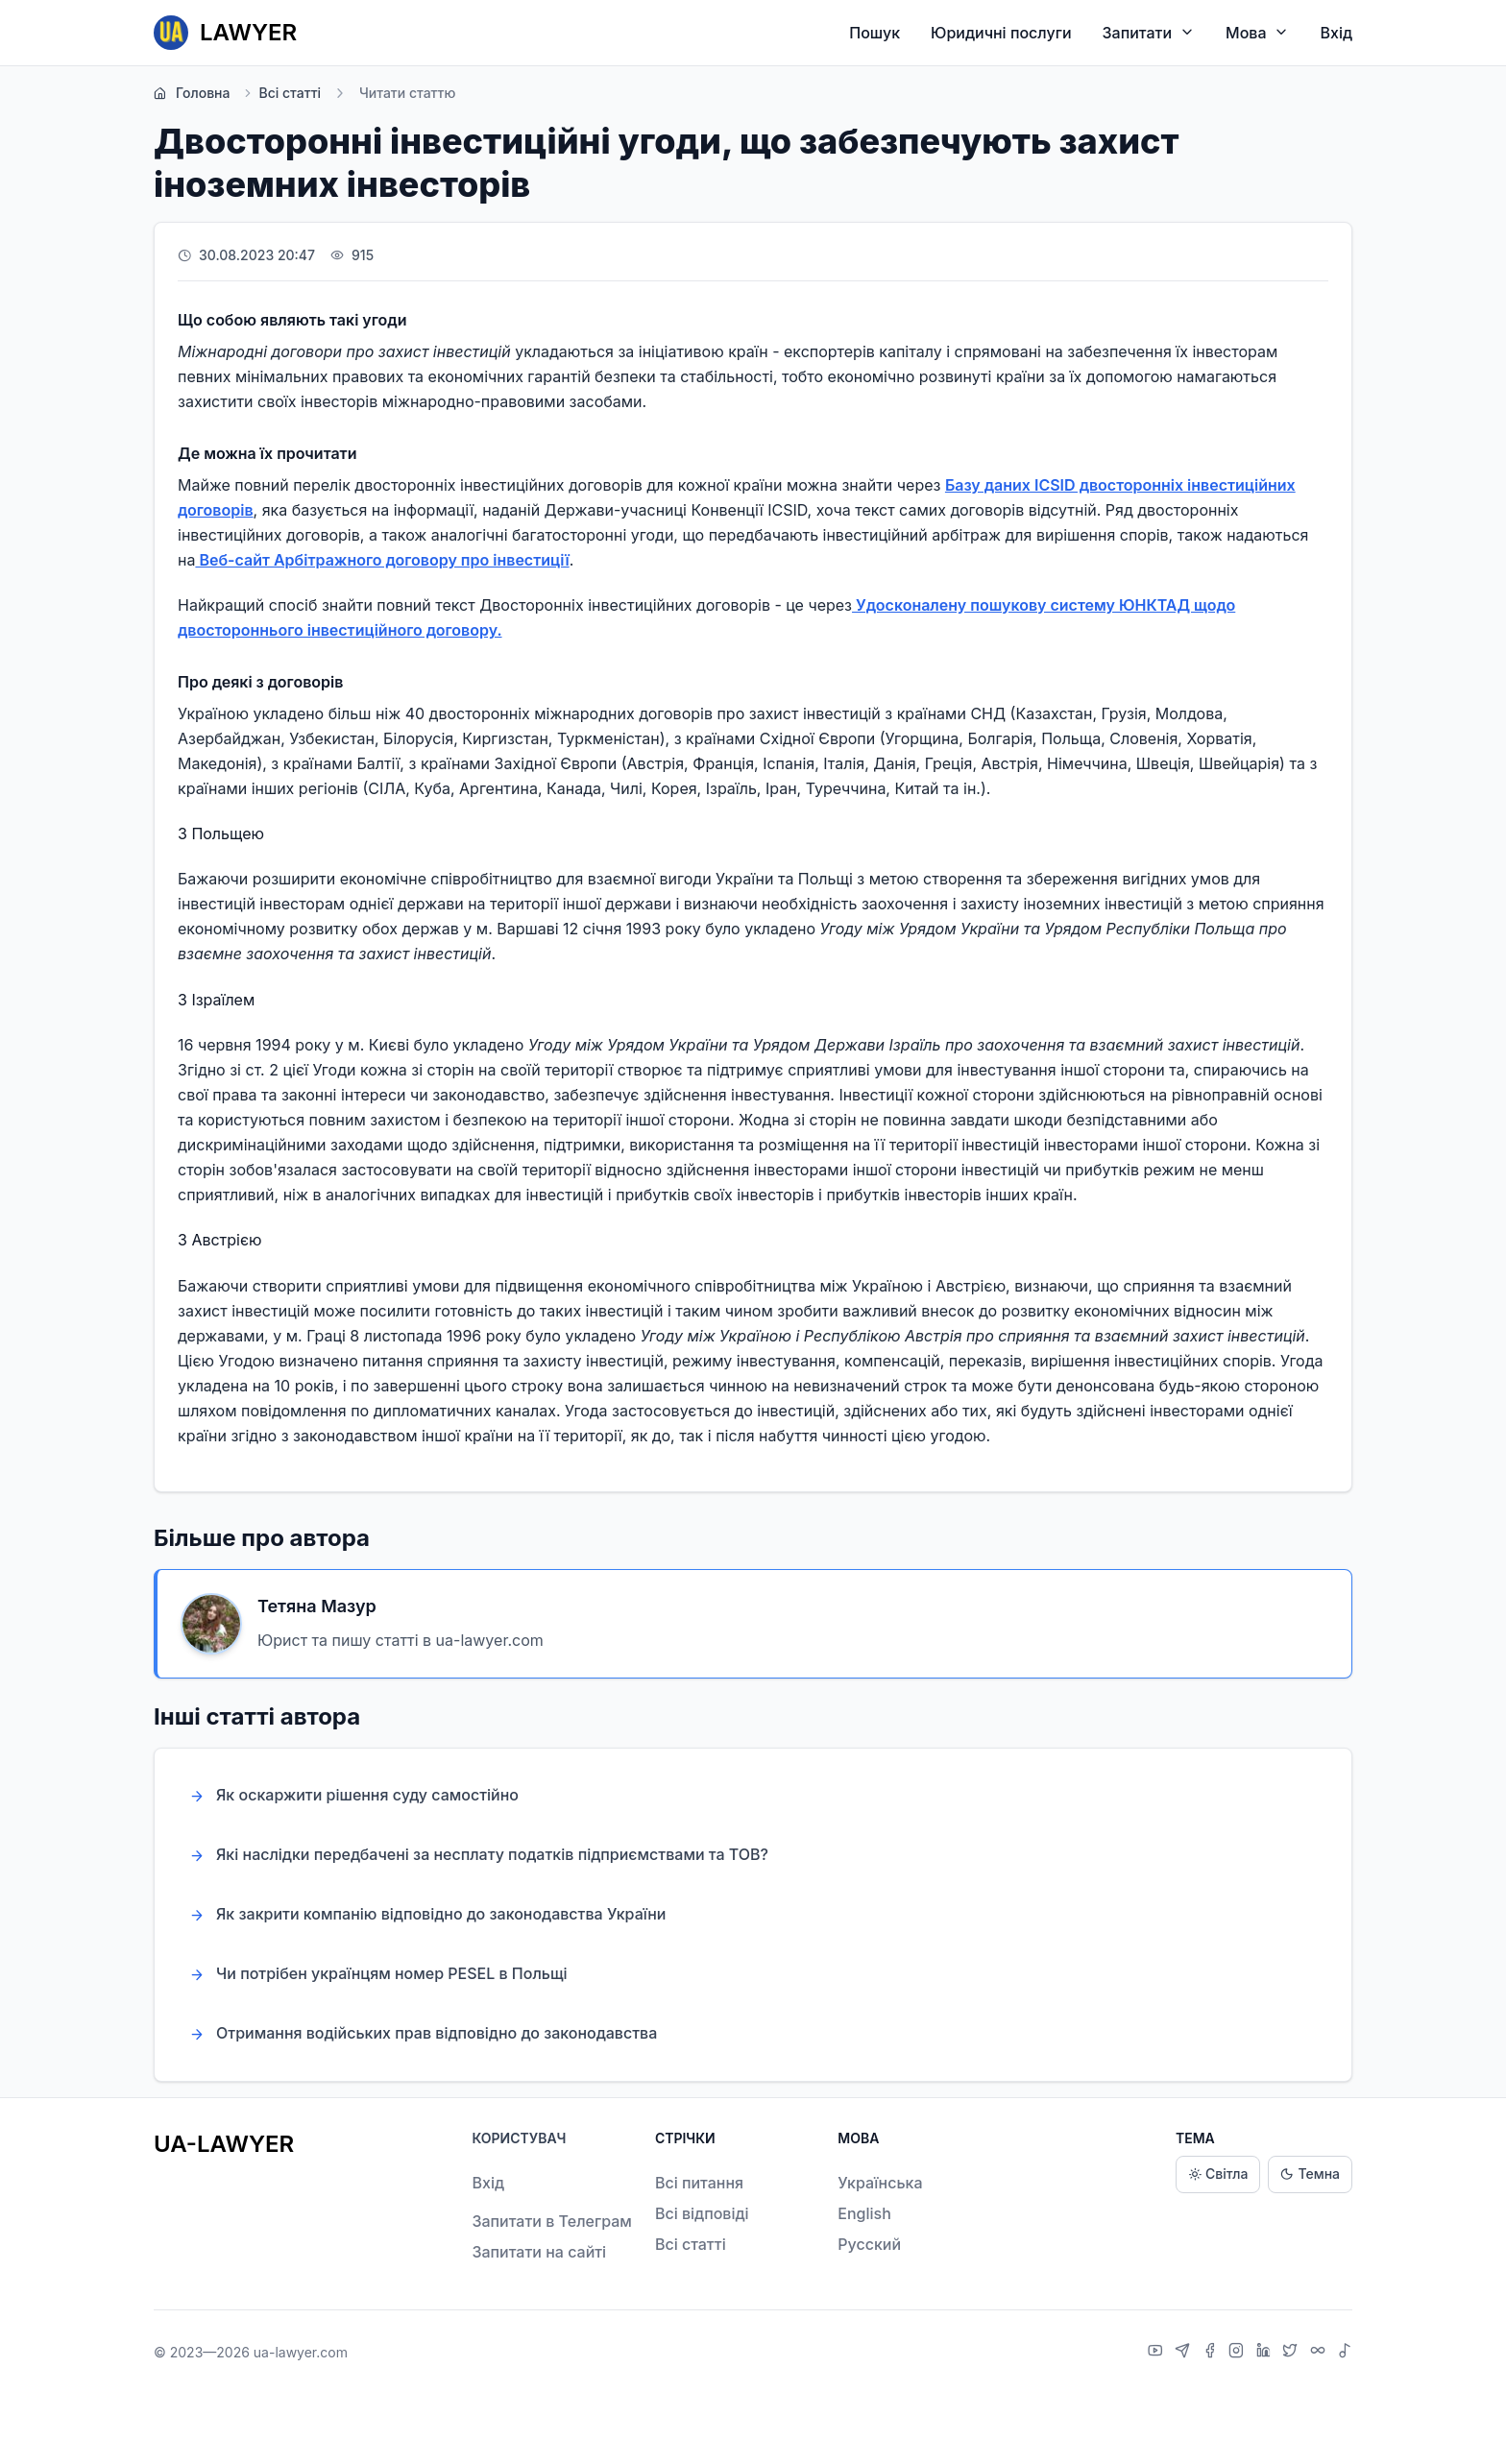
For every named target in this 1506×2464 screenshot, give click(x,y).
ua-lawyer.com (301, 2352)
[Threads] (1320, 2352)
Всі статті (281, 93)
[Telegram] (1185, 2352)
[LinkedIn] (1265, 2352)
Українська (880, 2182)
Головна (192, 93)
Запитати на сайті (539, 2251)
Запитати (1149, 32)
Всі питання (699, 2182)
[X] (1292, 2352)
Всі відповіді (702, 2213)
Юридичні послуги (1001, 32)
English (864, 2213)
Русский (869, 2244)
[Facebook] (1212, 2352)
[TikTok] (1344, 2352)
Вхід (1336, 32)
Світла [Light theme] (1218, 2174)
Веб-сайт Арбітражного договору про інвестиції (382, 559)
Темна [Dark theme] (1310, 2174)
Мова (1257, 32)
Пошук (874, 32)
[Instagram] (1238, 2352)
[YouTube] (1158, 2352)
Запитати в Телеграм (551, 2221)
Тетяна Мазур (316, 1606)
